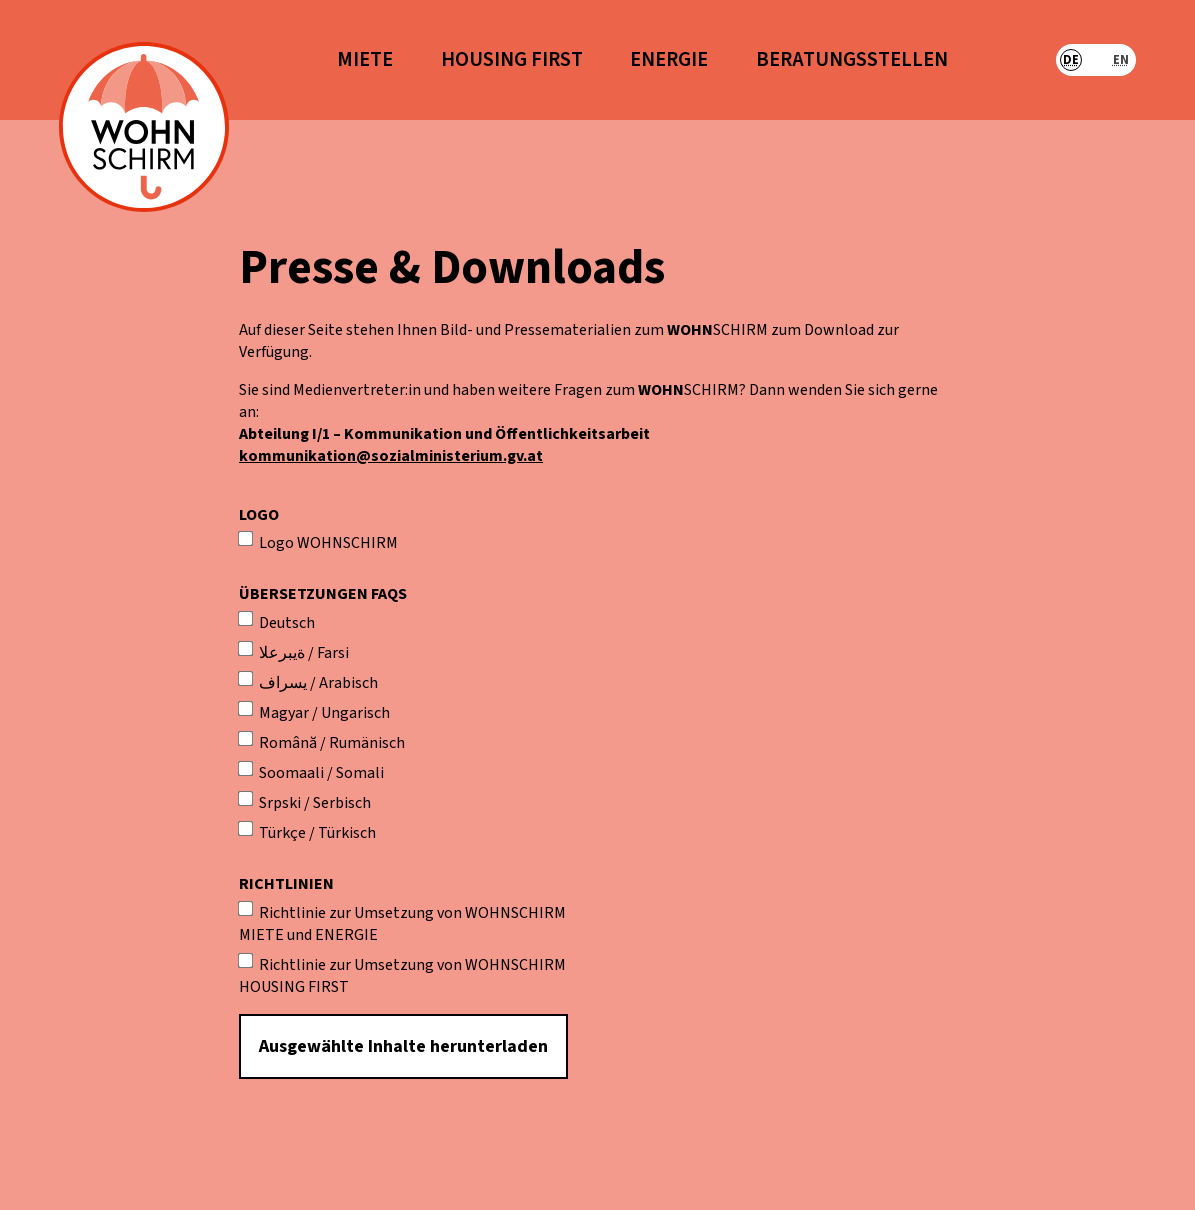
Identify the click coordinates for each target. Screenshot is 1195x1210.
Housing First (512, 60)
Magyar (274, 713)
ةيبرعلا (272, 653)
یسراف (273, 683)
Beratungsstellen (852, 60)
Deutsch (277, 623)
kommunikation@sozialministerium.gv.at (391, 456)
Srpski (270, 803)
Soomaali (281, 773)
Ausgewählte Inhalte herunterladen (403, 1046)
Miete (365, 60)
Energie (669, 60)
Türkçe (272, 833)
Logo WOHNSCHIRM (318, 543)
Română (278, 743)
